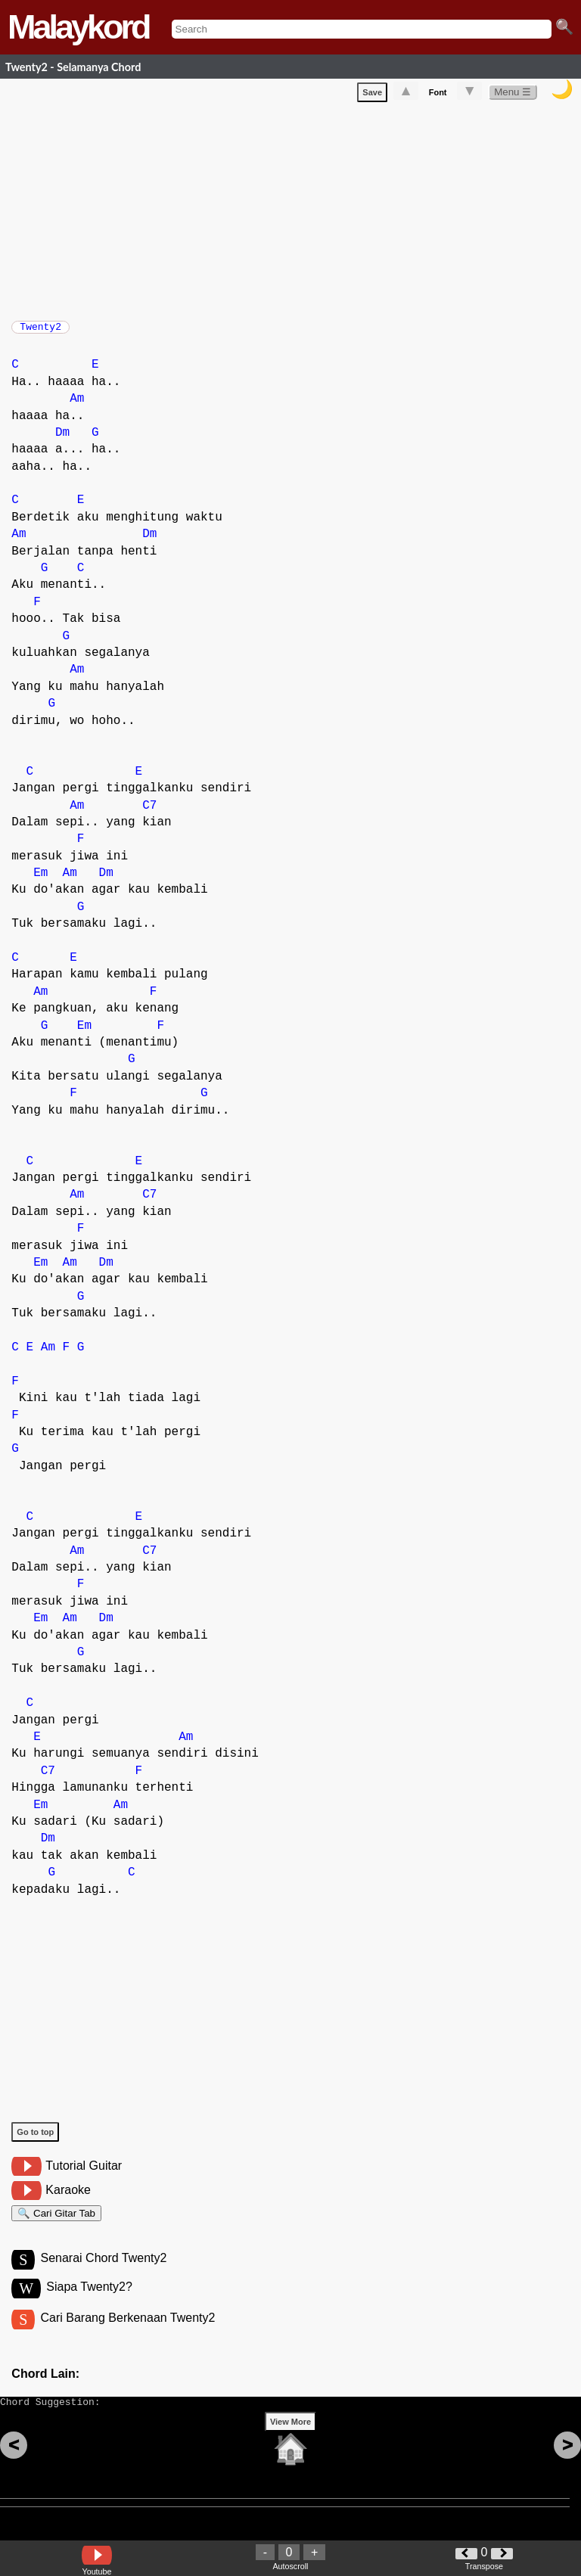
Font (438, 95)
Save (372, 95)
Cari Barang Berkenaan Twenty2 (127, 2334)
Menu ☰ (512, 95)
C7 (149, 813)
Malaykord (78, 27)
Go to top (35, 2139)
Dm (62, 440)
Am (77, 406)
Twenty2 (40, 331)
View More (290, 2445)
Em (40, 880)
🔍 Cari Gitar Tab (56, 2223)
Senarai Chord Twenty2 (103, 2272)
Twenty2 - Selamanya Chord (73, 67)
